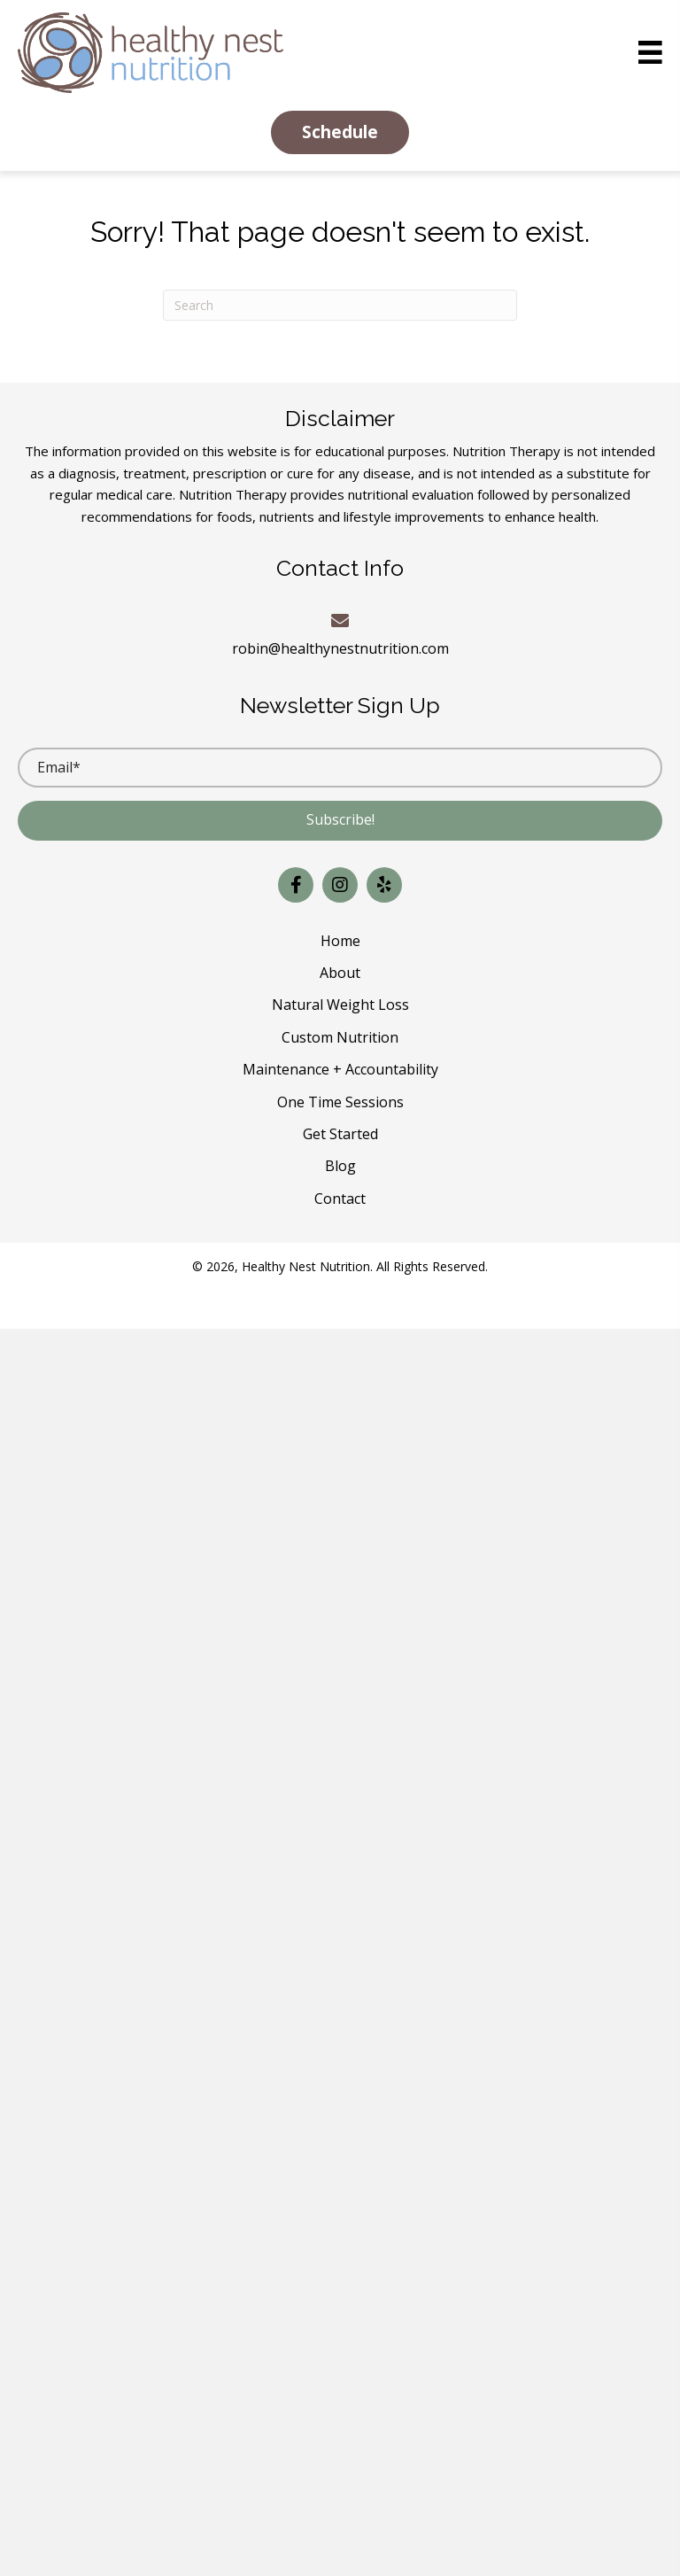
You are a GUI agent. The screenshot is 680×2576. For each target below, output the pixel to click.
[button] (340, 132)
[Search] (340, 305)
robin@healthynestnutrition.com (340, 648)
